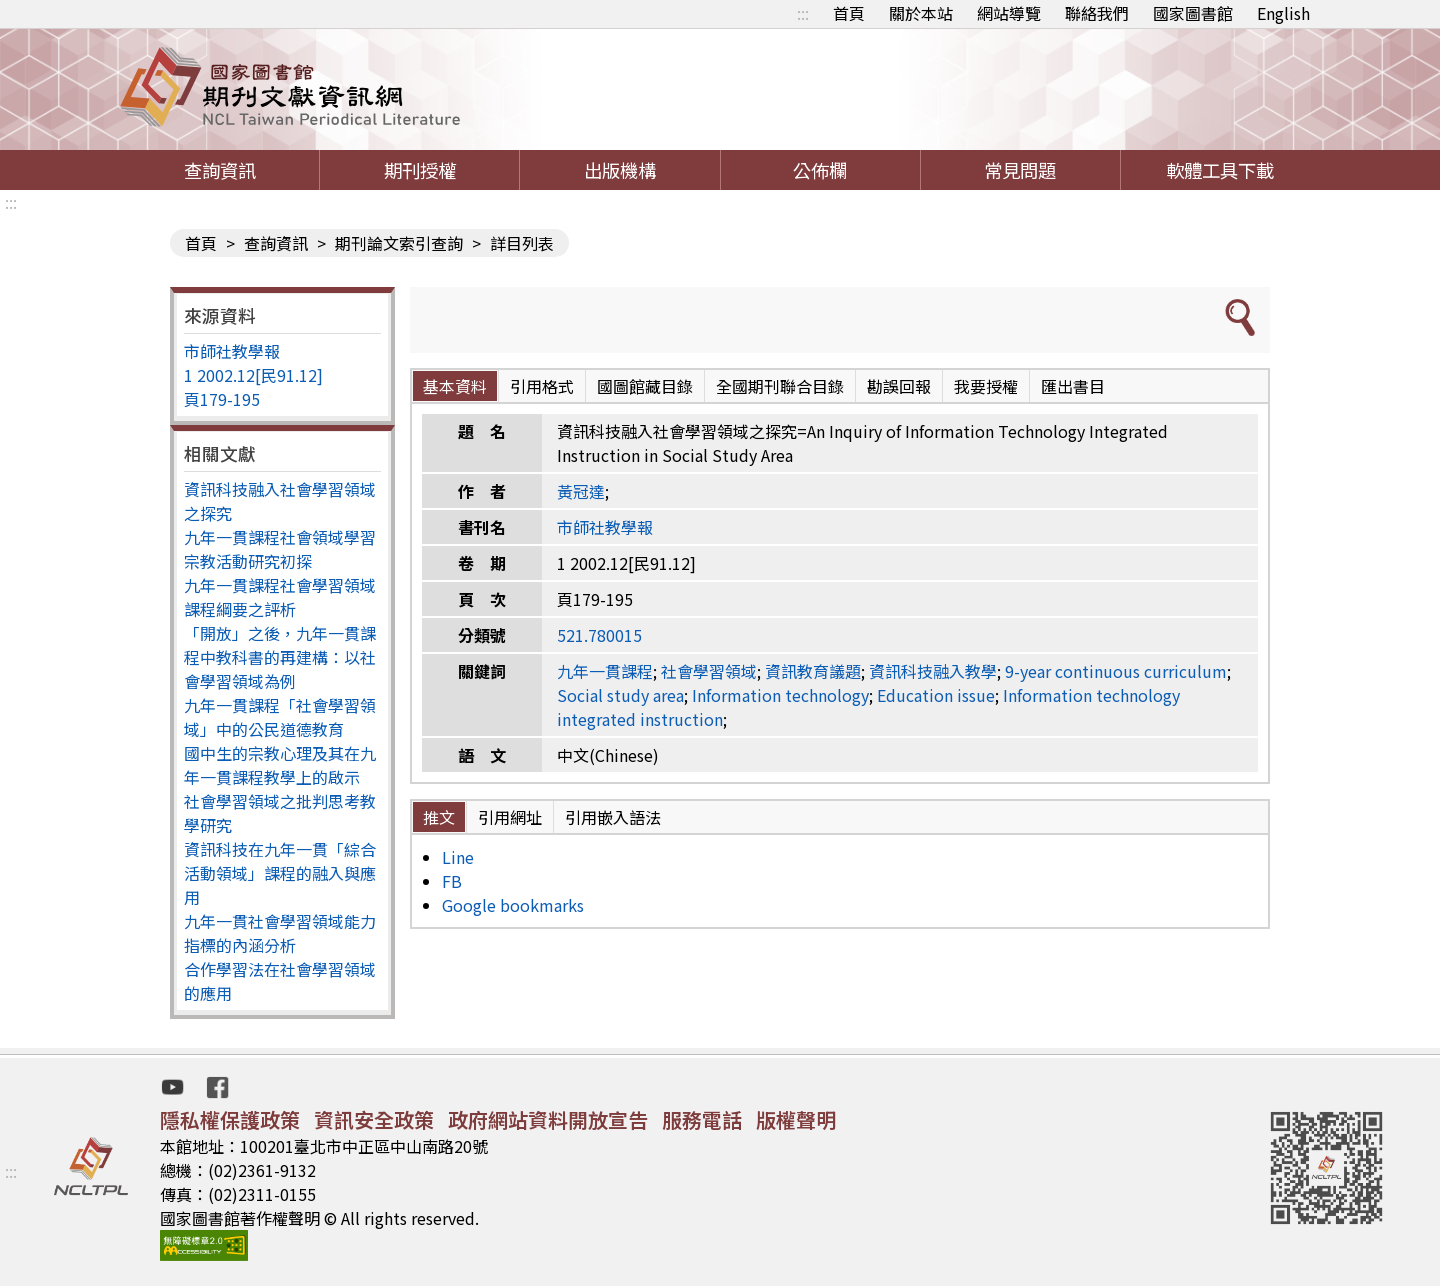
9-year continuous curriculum (1116, 671)
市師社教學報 (232, 351)
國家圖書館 (1193, 13)
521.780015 (599, 635)
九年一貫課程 (605, 671)
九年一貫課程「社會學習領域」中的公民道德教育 (280, 717)
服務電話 (702, 1119)
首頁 (849, 13)
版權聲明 (796, 1119)
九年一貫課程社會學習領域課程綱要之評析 (280, 597)
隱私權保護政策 (230, 1119)
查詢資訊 (220, 170)
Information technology (780, 695)
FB (452, 881)
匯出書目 (1073, 386)
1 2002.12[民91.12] (253, 375)
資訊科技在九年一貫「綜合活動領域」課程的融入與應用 (280, 873)
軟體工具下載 (1220, 170)
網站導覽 (1009, 13)
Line (458, 857)
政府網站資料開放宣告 (548, 1119)
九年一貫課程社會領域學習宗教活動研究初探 (280, 549)
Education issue (936, 695)
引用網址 (510, 817)
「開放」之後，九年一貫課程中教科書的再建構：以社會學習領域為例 (280, 657)
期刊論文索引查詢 (399, 243)
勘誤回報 (899, 386)
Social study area (620, 695)
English (1283, 13)
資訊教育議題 (813, 671)
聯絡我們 (1097, 13)
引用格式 (542, 386)
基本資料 (455, 386)
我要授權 (986, 386)
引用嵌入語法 (613, 817)
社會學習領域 (709, 671)
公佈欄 (820, 170)
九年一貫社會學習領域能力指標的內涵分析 (280, 933)
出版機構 (620, 170)
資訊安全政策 (374, 1119)
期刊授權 (420, 170)
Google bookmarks (513, 905)
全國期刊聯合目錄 (780, 386)
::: (803, 13)
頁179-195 (222, 399)
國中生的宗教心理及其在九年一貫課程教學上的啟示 (280, 765)
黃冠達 (581, 491)
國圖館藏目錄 (645, 386)
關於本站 (921, 13)
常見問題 (1020, 170)
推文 (439, 817)
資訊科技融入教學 (933, 671)
